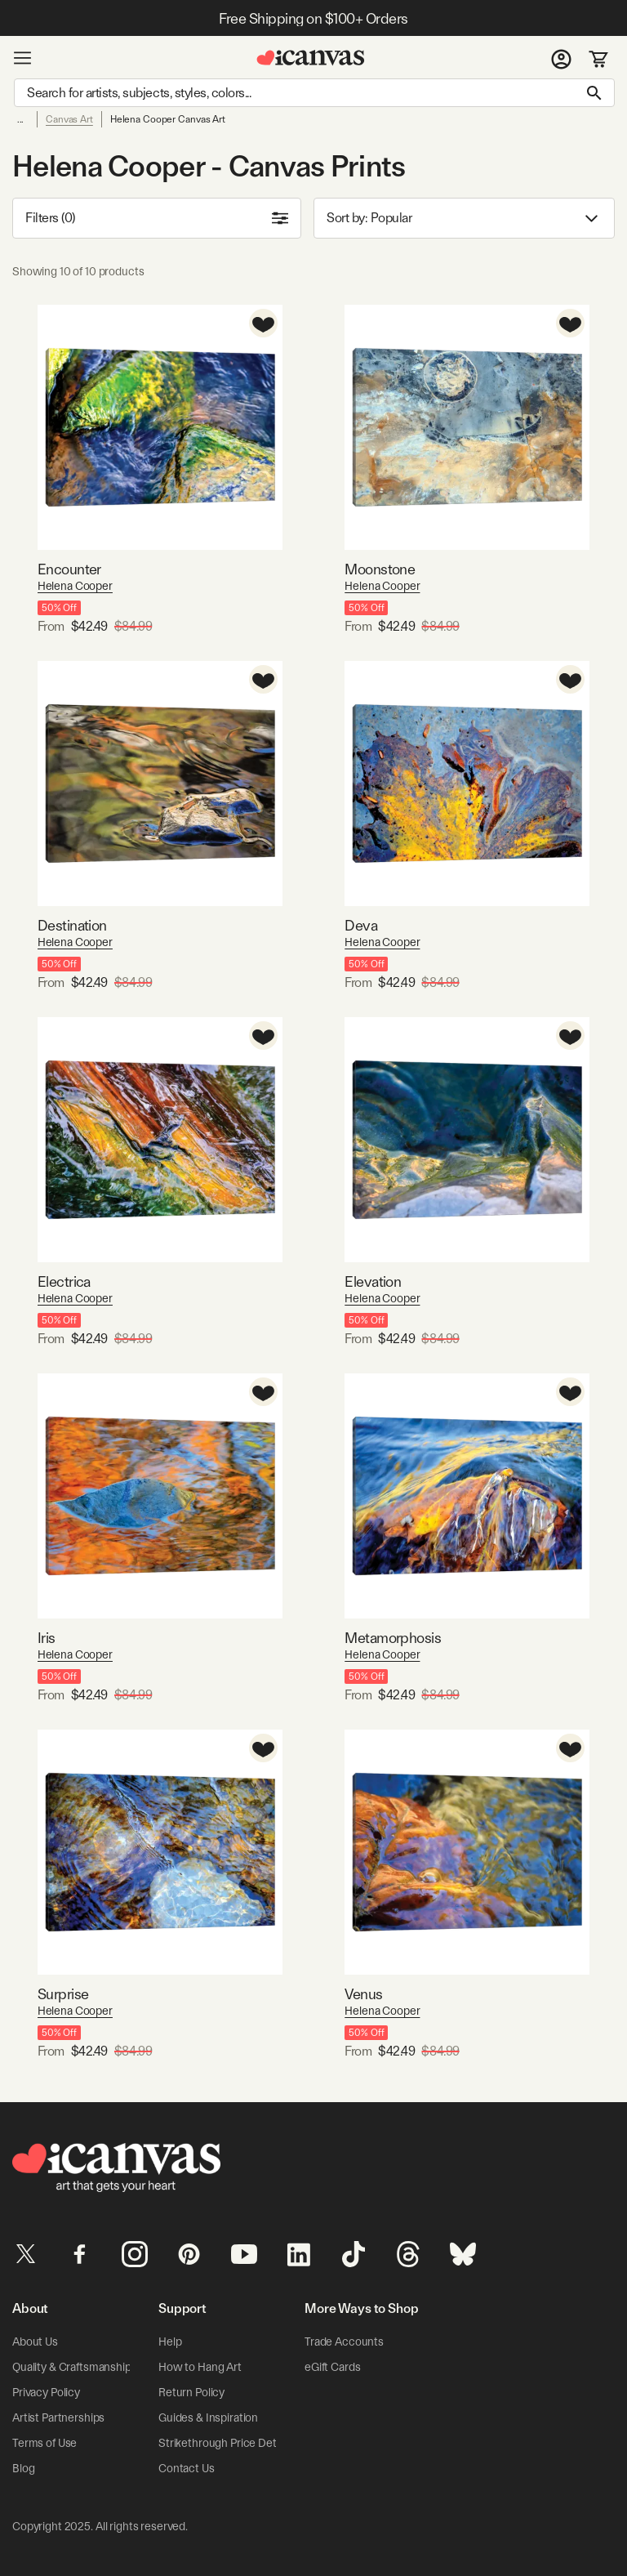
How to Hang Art (200, 2366)
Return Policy (191, 2392)
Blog (23, 2468)
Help (169, 2341)
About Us (35, 2341)
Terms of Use (44, 2442)
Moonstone (380, 569)
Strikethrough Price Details (225, 2442)
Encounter (69, 569)
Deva (361, 925)
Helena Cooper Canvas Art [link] (167, 119)
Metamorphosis (393, 1637)
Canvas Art (69, 119)
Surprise (63, 1993)
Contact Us (186, 2468)
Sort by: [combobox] (464, 218)
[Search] (314, 92)
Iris (47, 1637)
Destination (72, 925)
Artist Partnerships (58, 2417)
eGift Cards (332, 2366)
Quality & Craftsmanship (71, 2366)
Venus (363, 1993)
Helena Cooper (75, 585)
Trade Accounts (344, 2341)
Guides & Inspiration (208, 2417)
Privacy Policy (46, 2392)
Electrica (64, 1281)
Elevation (373, 1281)
